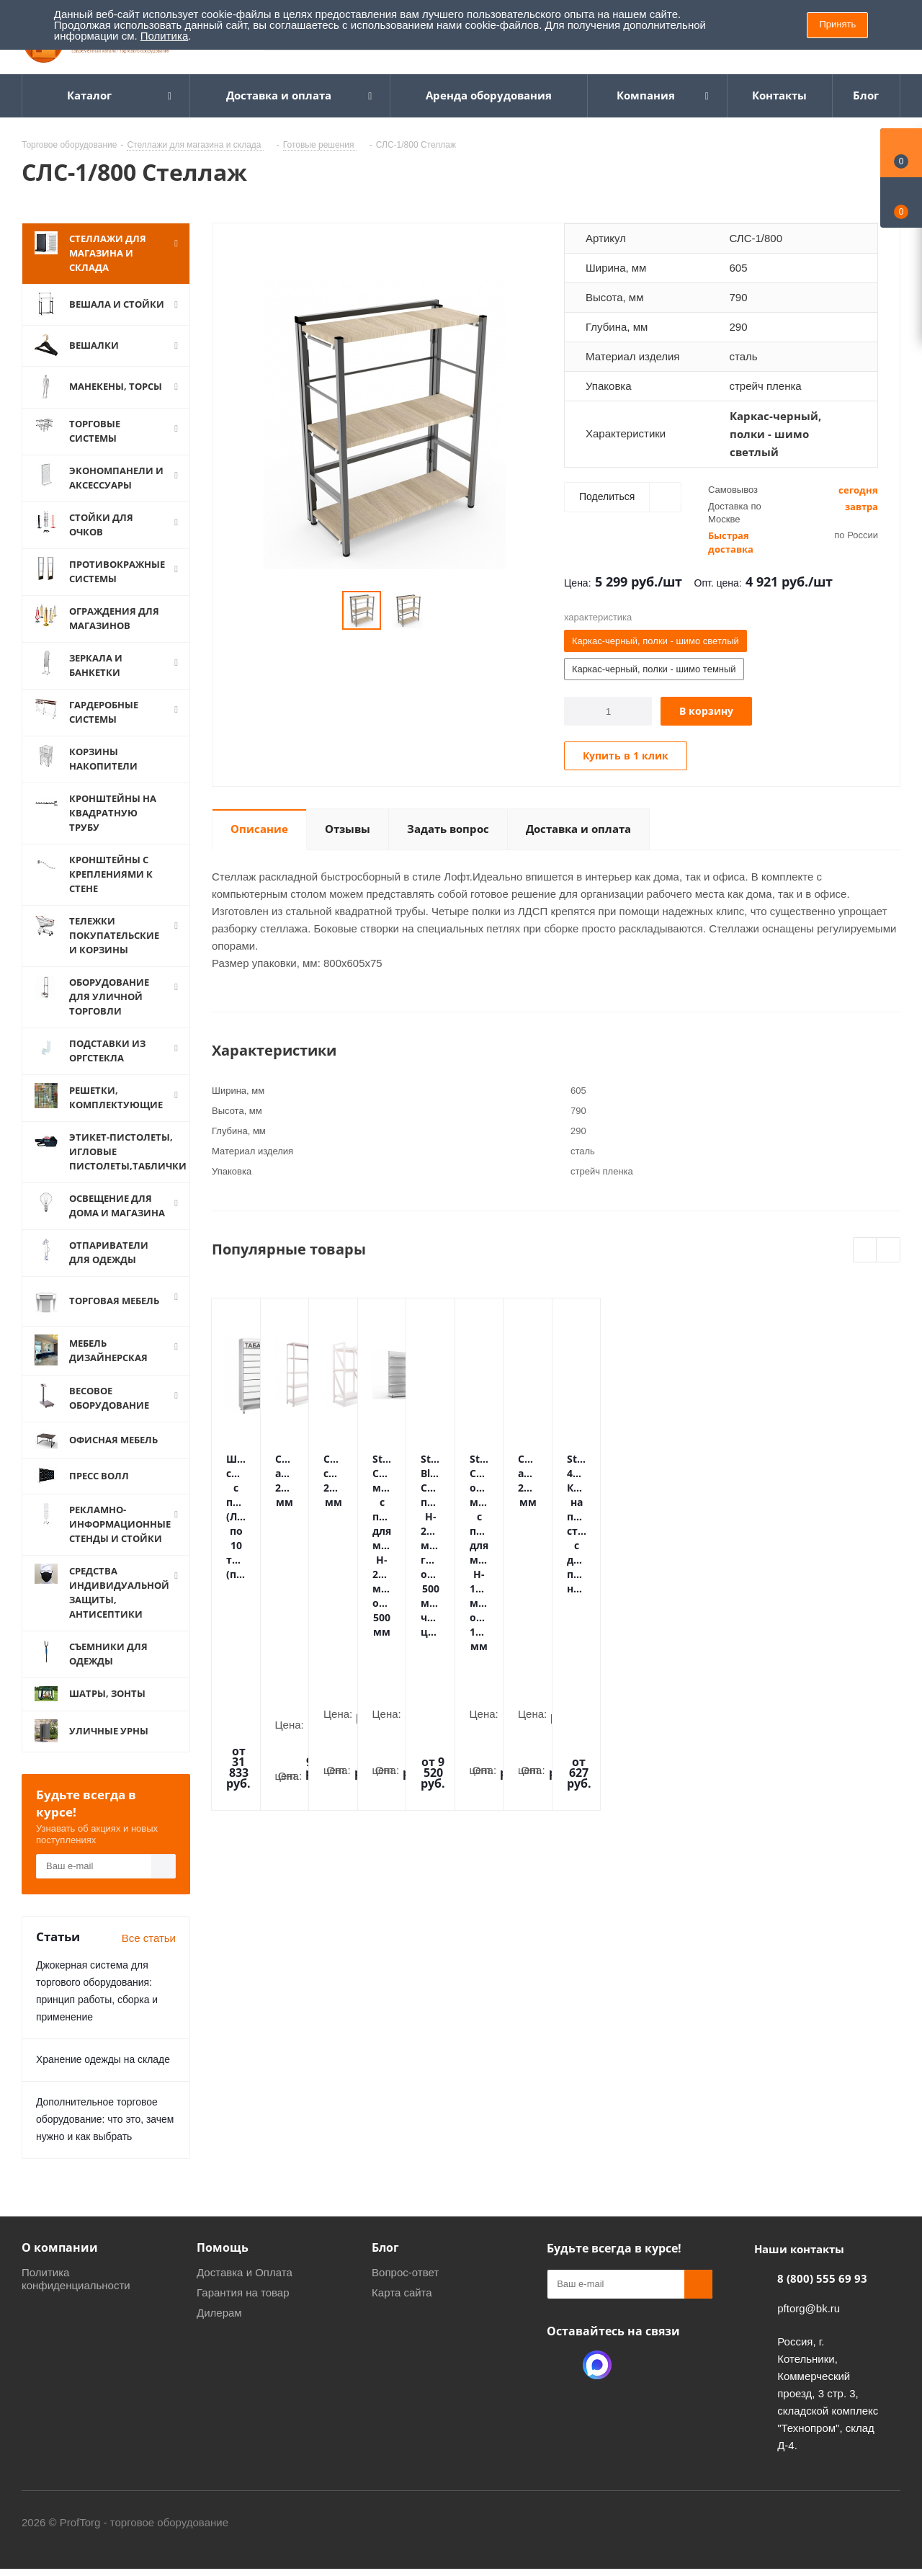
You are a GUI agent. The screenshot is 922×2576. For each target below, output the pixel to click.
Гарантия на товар (243, 2310)
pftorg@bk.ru (808, 2326)
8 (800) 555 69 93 (822, 2296)
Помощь (223, 2265)
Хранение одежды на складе (103, 2077)
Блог (385, 2265)
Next (888, 1250)
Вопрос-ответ (405, 2290)
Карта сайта (402, 2310)
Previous (865, 1250)
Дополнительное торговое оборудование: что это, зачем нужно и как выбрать (105, 2137)
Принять (837, 24)
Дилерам (219, 2331)
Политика (164, 36)
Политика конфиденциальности (76, 2296)
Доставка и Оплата (244, 2290)
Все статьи (149, 1956)
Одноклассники (561, 2382)
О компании (60, 2265)
